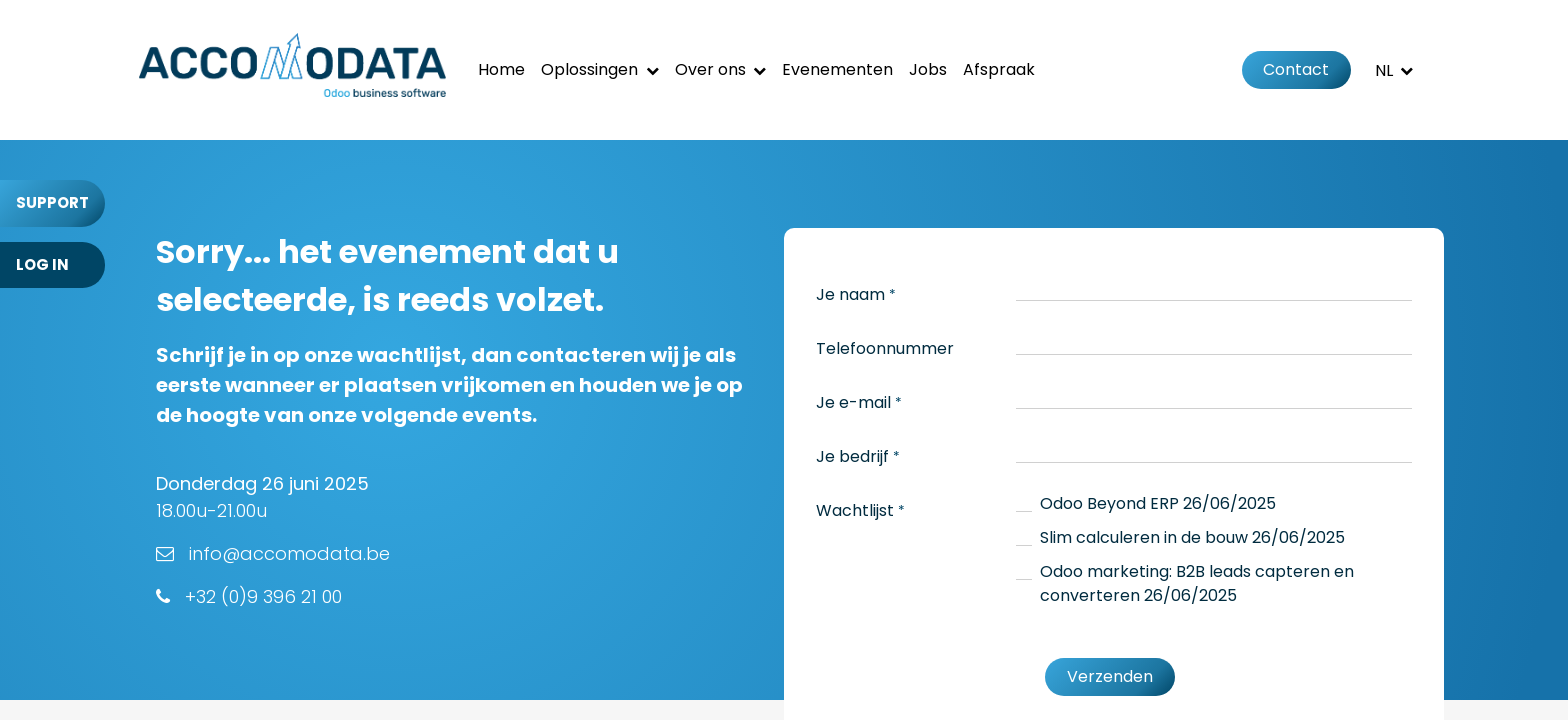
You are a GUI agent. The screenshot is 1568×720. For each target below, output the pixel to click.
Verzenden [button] (1110, 676)
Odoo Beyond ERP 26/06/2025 (1158, 503)
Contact (1296, 69)
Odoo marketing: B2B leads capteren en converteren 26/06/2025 (1197, 583)
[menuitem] (501, 70)
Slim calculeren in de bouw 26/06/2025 (1192, 537)
